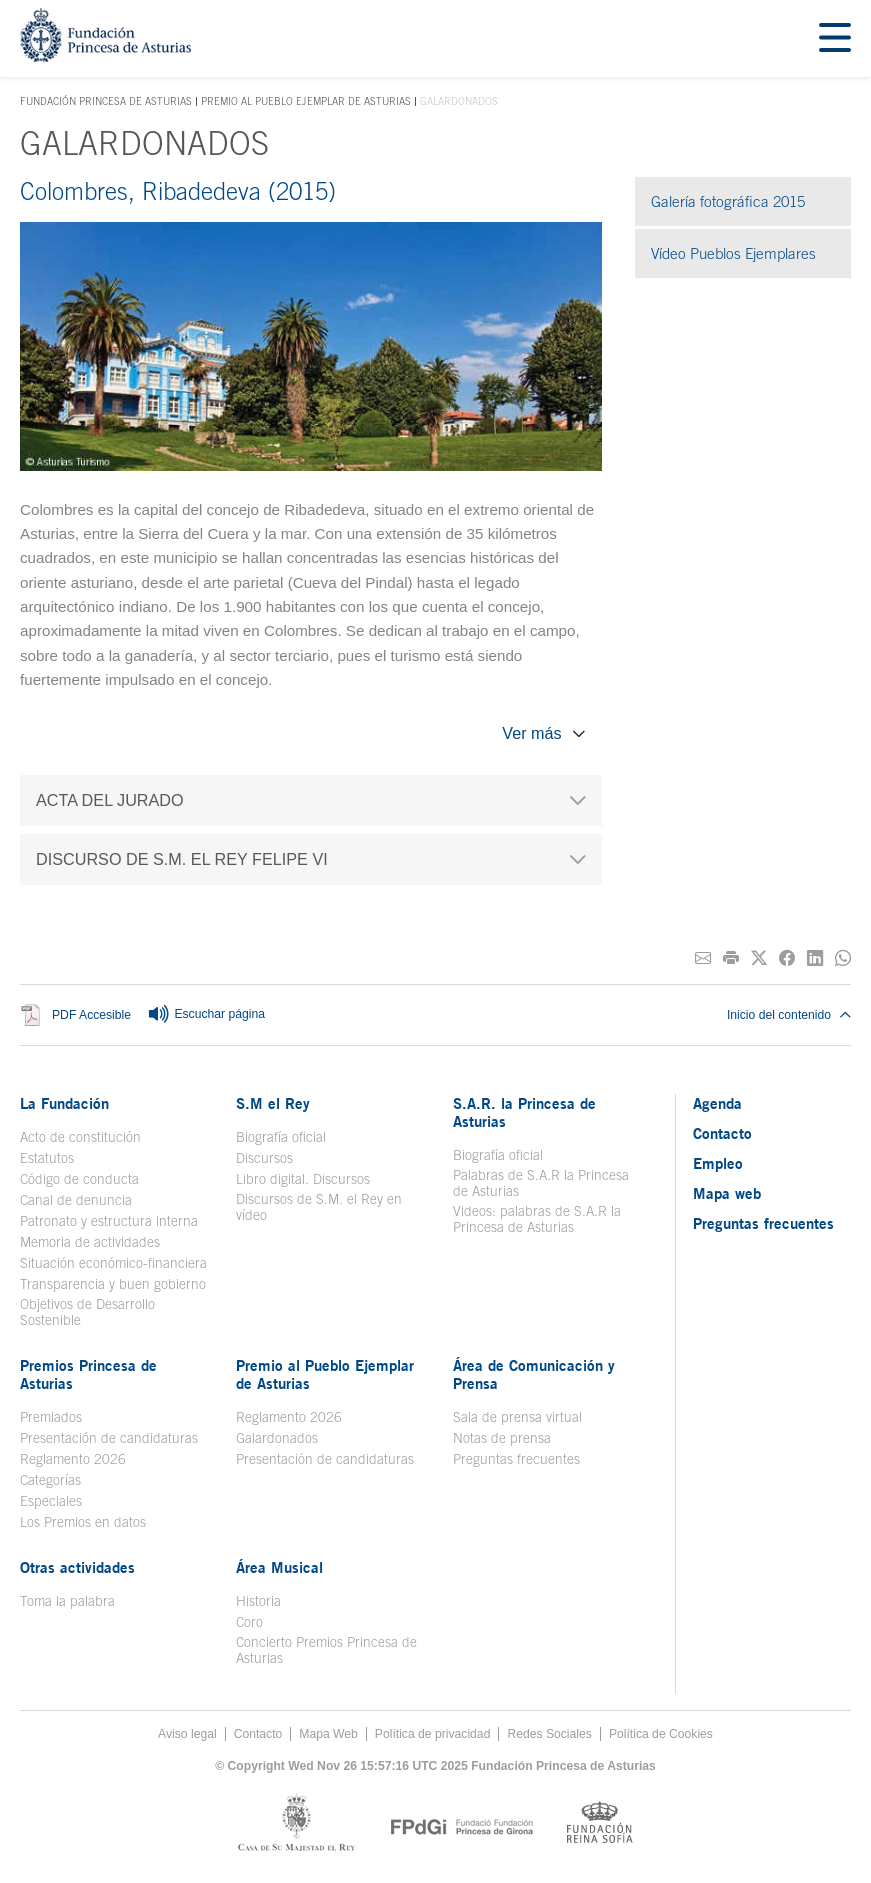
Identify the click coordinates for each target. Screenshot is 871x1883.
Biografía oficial (281, 1137)
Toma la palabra (67, 1601)
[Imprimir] (731, 958)
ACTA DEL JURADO (110, 800)
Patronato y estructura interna (109, 1221)
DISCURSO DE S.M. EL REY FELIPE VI (182, 859)
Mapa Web (328, 1734)
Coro (249, 1622)
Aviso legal (187, 1734)
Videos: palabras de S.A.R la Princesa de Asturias (537, 1219)
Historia (258, 1601)
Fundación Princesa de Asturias (106, 102)
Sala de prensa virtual (517, 1417)
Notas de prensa (502, 1438)
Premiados (51, 1417)
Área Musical (279, 1567)
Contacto (722, 1133)
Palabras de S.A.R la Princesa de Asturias (541, 1183)
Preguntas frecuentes (516, 1459)
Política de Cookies (661, 1734)
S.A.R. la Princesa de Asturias (524, 1112)
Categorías (50, 1480)
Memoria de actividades (90, 1242)
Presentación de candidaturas (109, 1438)
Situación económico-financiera (113, 1263)
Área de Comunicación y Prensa (534, 1374)
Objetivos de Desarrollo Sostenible (87, 1312)
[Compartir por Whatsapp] (843, 958)
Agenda (717, 1103)
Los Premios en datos (83, 1522)
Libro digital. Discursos (303, 1179)
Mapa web (727, 1193)
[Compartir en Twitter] (759, 958)
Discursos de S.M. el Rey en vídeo (319, 1207)
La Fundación (64, 1103)
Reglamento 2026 (73, 1459)
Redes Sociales (549, 1734)
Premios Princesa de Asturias (88, 1374)
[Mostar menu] (835, 38)
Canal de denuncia (76, 1200)
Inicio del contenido (789, 1015)
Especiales (51, 1501)
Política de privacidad (433, 1734)
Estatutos (47, 1158)
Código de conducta (79, 1179)
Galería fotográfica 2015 (728, 201)
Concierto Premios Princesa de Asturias (326, 1650)
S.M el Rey (273, 1103)
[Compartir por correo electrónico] (703, 958)
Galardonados (277, 1438)
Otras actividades (77, 1567)
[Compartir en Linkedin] (815, 958)
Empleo (718, 1163)
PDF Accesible (91, 1016)
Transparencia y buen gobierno (113, 1284)
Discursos (264, 1158)
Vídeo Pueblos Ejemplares (733, 253)
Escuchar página (206, 1015)
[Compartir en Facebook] (787, 958)
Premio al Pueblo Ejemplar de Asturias (306, 101)
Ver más (531, 733)
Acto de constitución (80, 1137)
